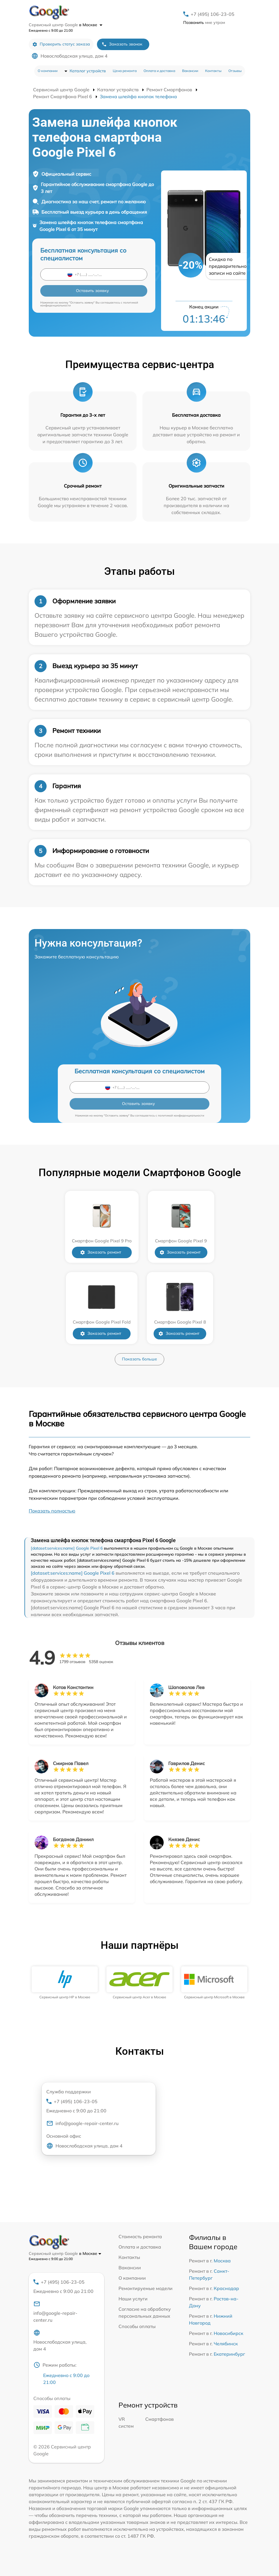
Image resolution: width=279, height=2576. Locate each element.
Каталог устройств (88, 70)
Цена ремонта (125, 71)
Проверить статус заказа (61, 44)
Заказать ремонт (100, 1252)
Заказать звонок (122, 44)
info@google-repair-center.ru (82, 2123)
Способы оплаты (137, 2326)
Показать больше (139, 1359)
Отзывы (235, 71)
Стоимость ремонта (140, 2236)
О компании (48, 71)
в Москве (90, 24)
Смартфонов (159, 2419)
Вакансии (190, 71)
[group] (65, 1982)
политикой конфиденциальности (181, 1115)
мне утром (204, 22)
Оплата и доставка (159, 71)
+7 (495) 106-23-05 (212, 14)
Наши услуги (133, 2299)
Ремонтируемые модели (146, 2288)
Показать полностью (52, 1511)
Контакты (213, 71)
